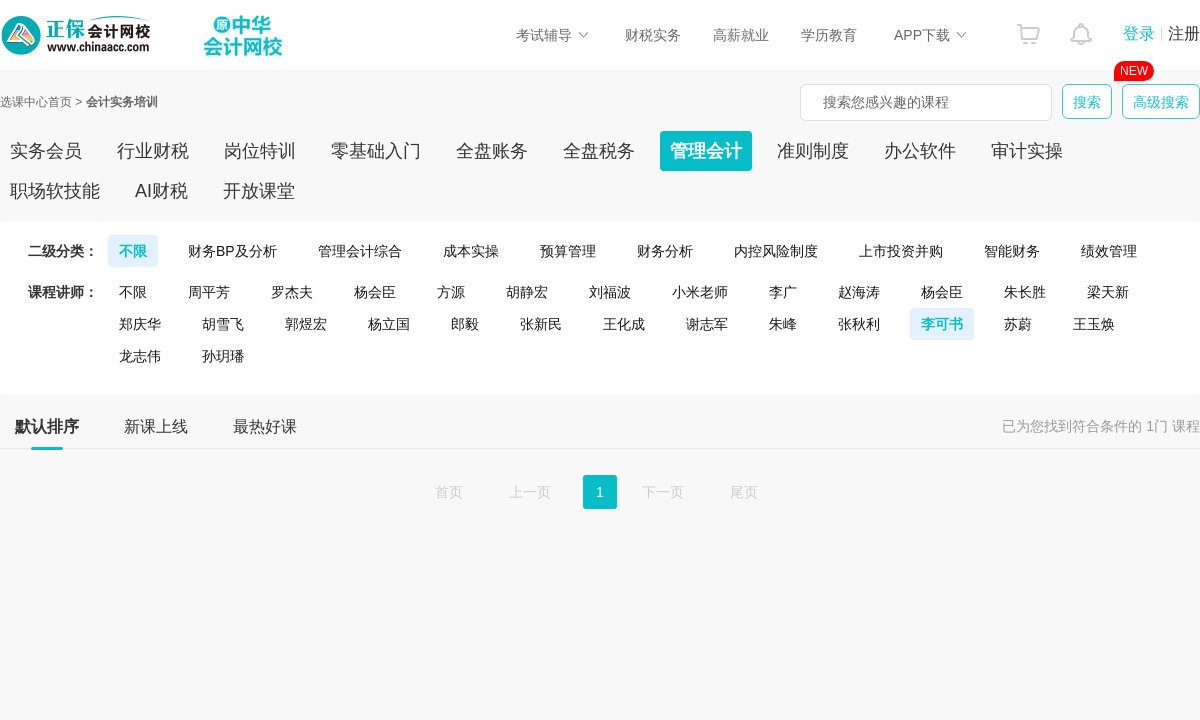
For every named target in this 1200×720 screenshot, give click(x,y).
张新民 (541, 324)
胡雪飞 (223, 324)
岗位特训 (260, 151)
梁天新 (1108, 292)
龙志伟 (140, 356)
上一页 (530, 492)
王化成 (624, 324)
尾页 (744, 492)
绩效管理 (1109, 251)
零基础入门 (376, 151)
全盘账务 (492, 151)
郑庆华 (140, 324)
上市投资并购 (901, 251)
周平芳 (209, 292)
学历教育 (829, 35)
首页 (449, 492)
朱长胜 (1025, 292)
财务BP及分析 (232, 251)
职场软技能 (55, 191)
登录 (1139, 33)
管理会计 (706, 151)
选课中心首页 (36, 102)
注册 (1184, 33)
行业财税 (153, 151)
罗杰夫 (292, 292)
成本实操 (471, 251)
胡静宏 (527, 292)
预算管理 (568, 251)
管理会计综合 (360, 251)
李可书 (942, 324)
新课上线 (156, 426)
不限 (133, 251)
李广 (783, 292)
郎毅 (465, 324)
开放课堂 (259, 191)
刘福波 (610, 292)
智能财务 (1012, 251)
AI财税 (161, 191)
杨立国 (389, 324)
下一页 (663, 492)
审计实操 (1027, 151)
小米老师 (700, 292)
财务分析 (665, 251)
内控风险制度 (776, 251)
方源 (451, 292)
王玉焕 (1094, 324)
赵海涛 (859, 292)
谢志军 (707, 324)
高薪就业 (741, 35)
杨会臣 (375, 292)
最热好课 (265, 426)
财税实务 (653, 35)
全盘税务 (599, 151)
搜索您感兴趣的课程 (886, 102)
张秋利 (859, 324)
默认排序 (47, 433)
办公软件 (920, 151)
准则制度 (813, 151)
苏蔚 (1018, 324)
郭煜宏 (306, 324)
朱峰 (783, 324)
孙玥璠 (223, 356)
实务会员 (46, 151)
